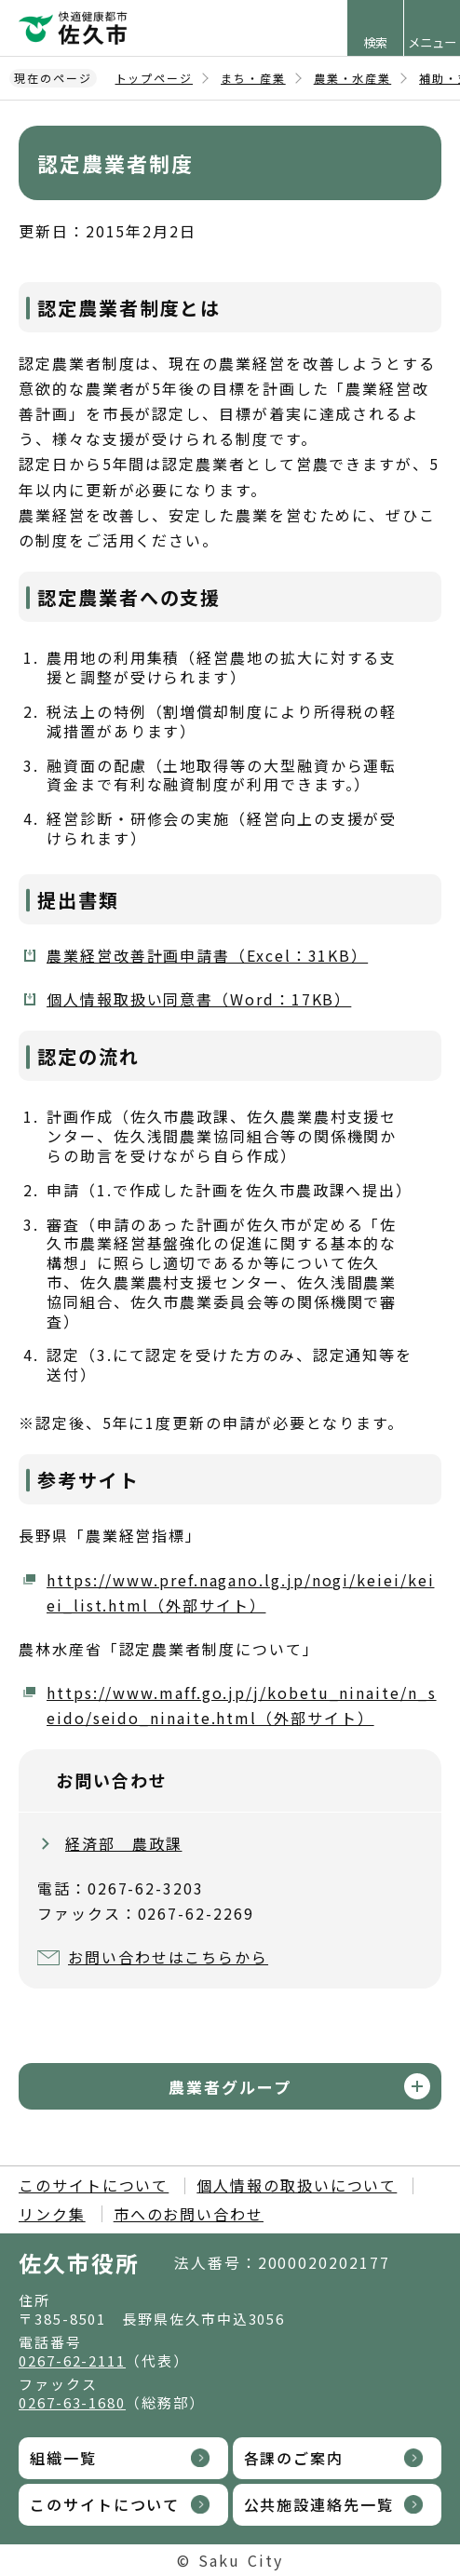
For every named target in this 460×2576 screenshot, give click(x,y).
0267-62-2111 (72, 2360)
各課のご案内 (294, 2458)
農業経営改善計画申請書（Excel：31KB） (207, 955)
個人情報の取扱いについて (296, 2185)
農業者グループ (230, 2086)
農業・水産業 (353, 78)
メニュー (432, 42)
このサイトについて (94, 2185)
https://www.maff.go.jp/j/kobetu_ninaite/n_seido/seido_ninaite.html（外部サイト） (242, 1705)
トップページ (154, 78)
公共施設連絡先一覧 (319, 2504)
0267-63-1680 (72, 2402)
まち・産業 (253, 78)
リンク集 (52, 2214)
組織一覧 (63, 2458)
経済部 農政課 (123, 1843)
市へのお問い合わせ (189, 2214)
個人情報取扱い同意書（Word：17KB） (199, 999)
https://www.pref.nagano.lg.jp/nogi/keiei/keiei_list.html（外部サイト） (240, 1592)
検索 (375, 42)
